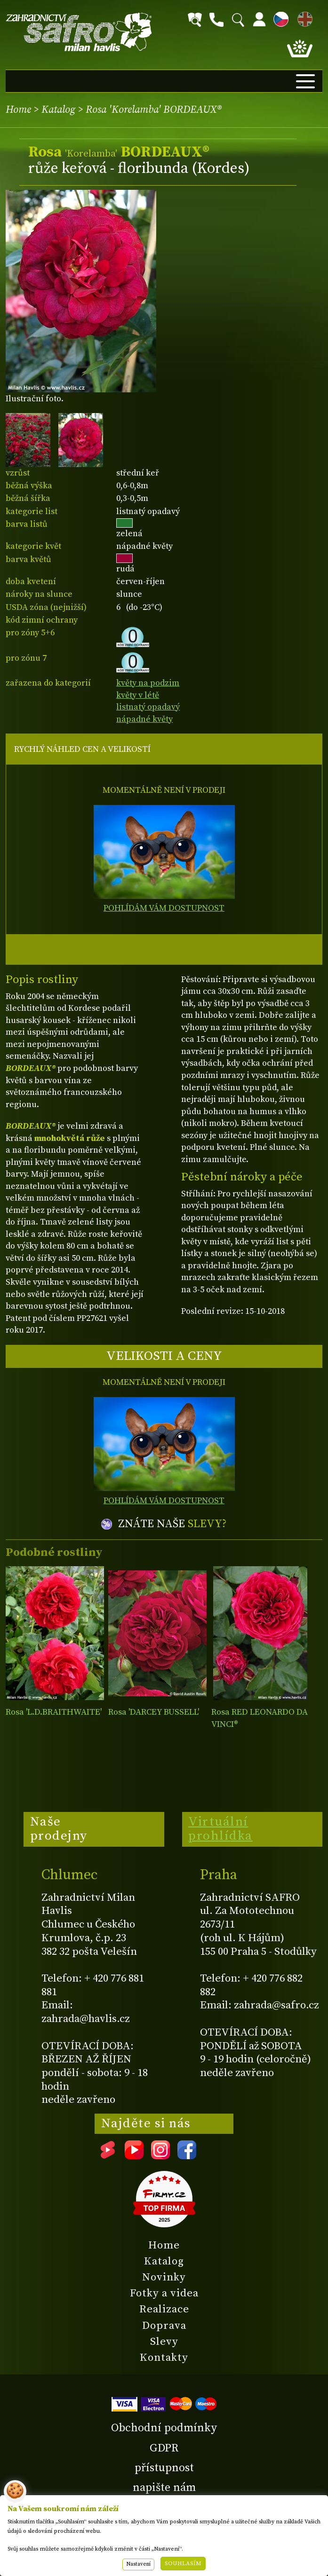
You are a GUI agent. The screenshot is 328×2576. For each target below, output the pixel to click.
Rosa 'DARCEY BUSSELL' (153, 1712)
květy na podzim (147, 683)
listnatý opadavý (148, 707)
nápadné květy (144, 719)
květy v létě (137, 695)
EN (303, 17)
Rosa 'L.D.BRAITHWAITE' (54, 1712)
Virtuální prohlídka (220, 1829)
